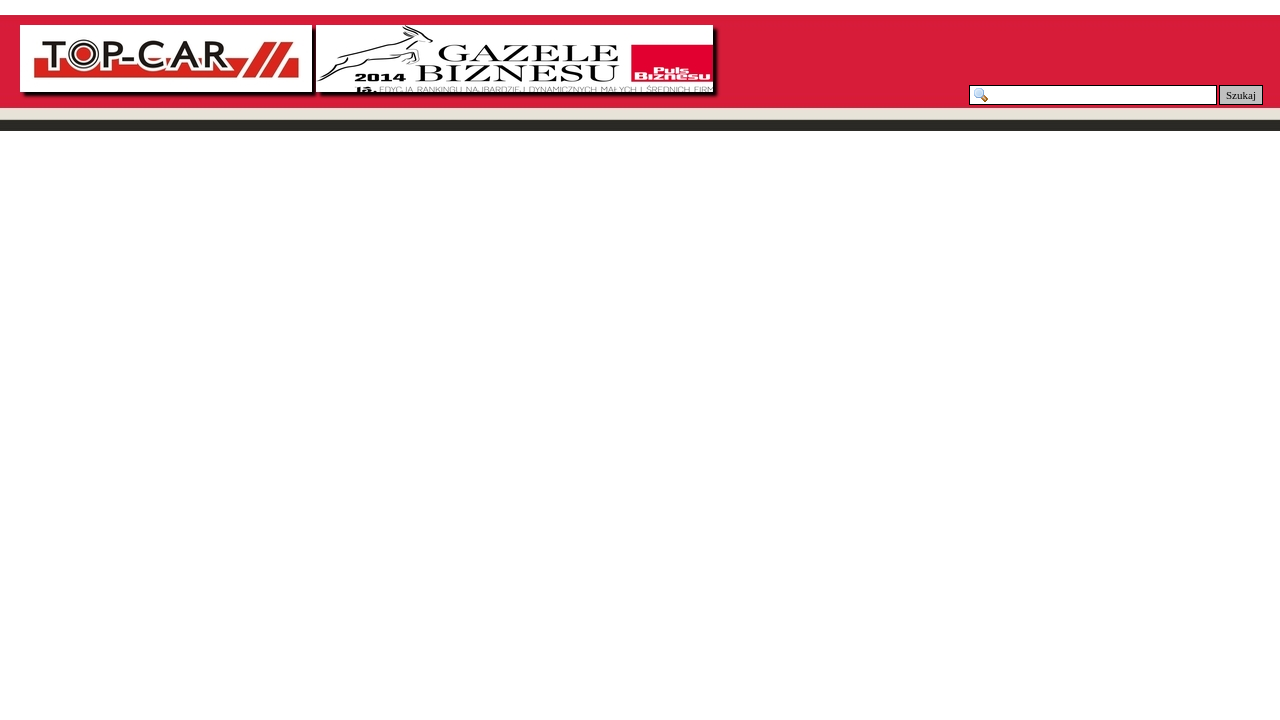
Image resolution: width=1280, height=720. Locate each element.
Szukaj (1241, 95)
